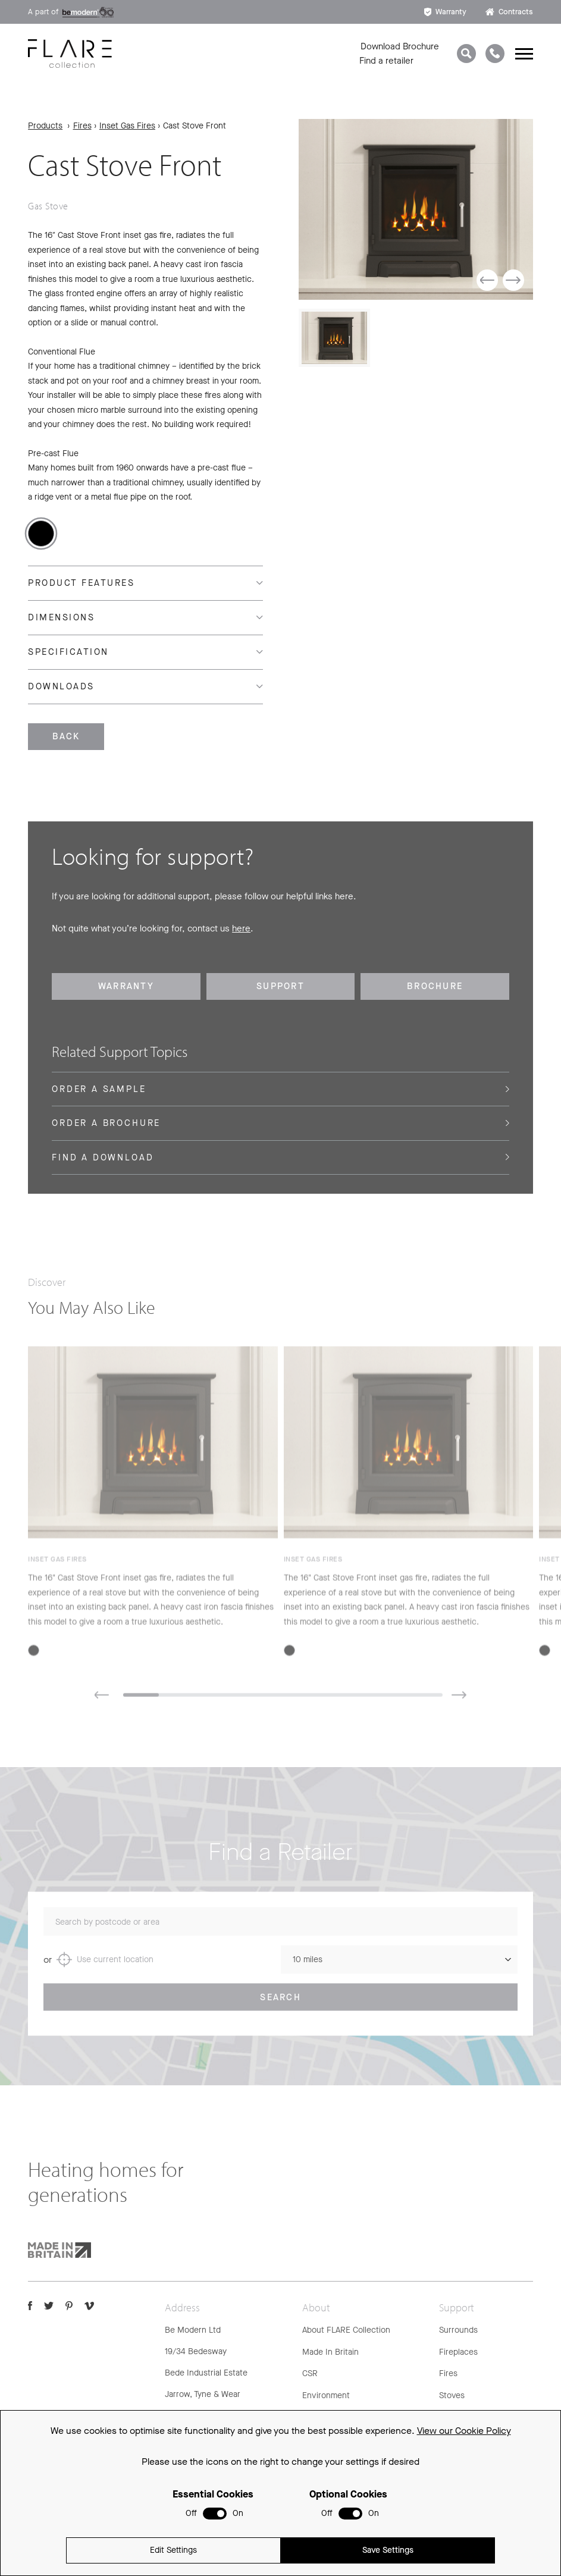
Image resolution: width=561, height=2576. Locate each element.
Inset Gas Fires (127, 125)
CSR (310, 2373)
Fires (82, 125)
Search (280, 2010)
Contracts (509, 12)
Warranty (445, 12)
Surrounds (458, 2330)
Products (45, 125)
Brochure (435, 986)
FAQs (448, 2417)
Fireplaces (458, 2352)
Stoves (452, 2395)
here (241, 928)
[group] (416, 209)
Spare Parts (460, 2460)
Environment (326, 2395)
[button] (487, 280)
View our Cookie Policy (464, 2521)
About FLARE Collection (346, 2330)
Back (66, 736)
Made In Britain (330, 2352)
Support (280, 986)
